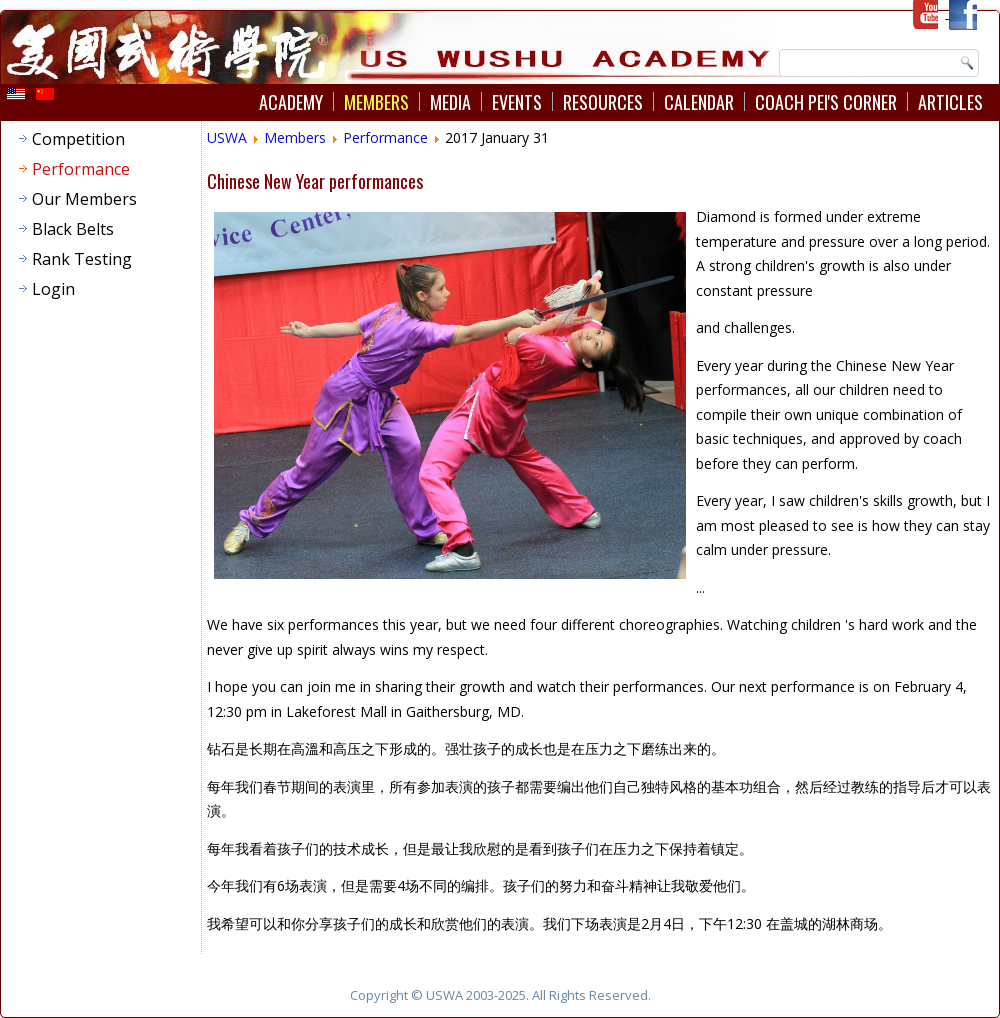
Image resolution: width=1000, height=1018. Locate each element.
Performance (81, 169)
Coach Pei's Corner (826, 102)
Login (53, 289)
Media (450, 102)
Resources (603, 102)
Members (376, 102)
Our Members (84, 199)
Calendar (699, 102)
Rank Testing (82, 259)
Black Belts (73, 229)
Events (517, 102)
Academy (291, 102)
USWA (227, 137)
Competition (78, 139)
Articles (950, 102)
